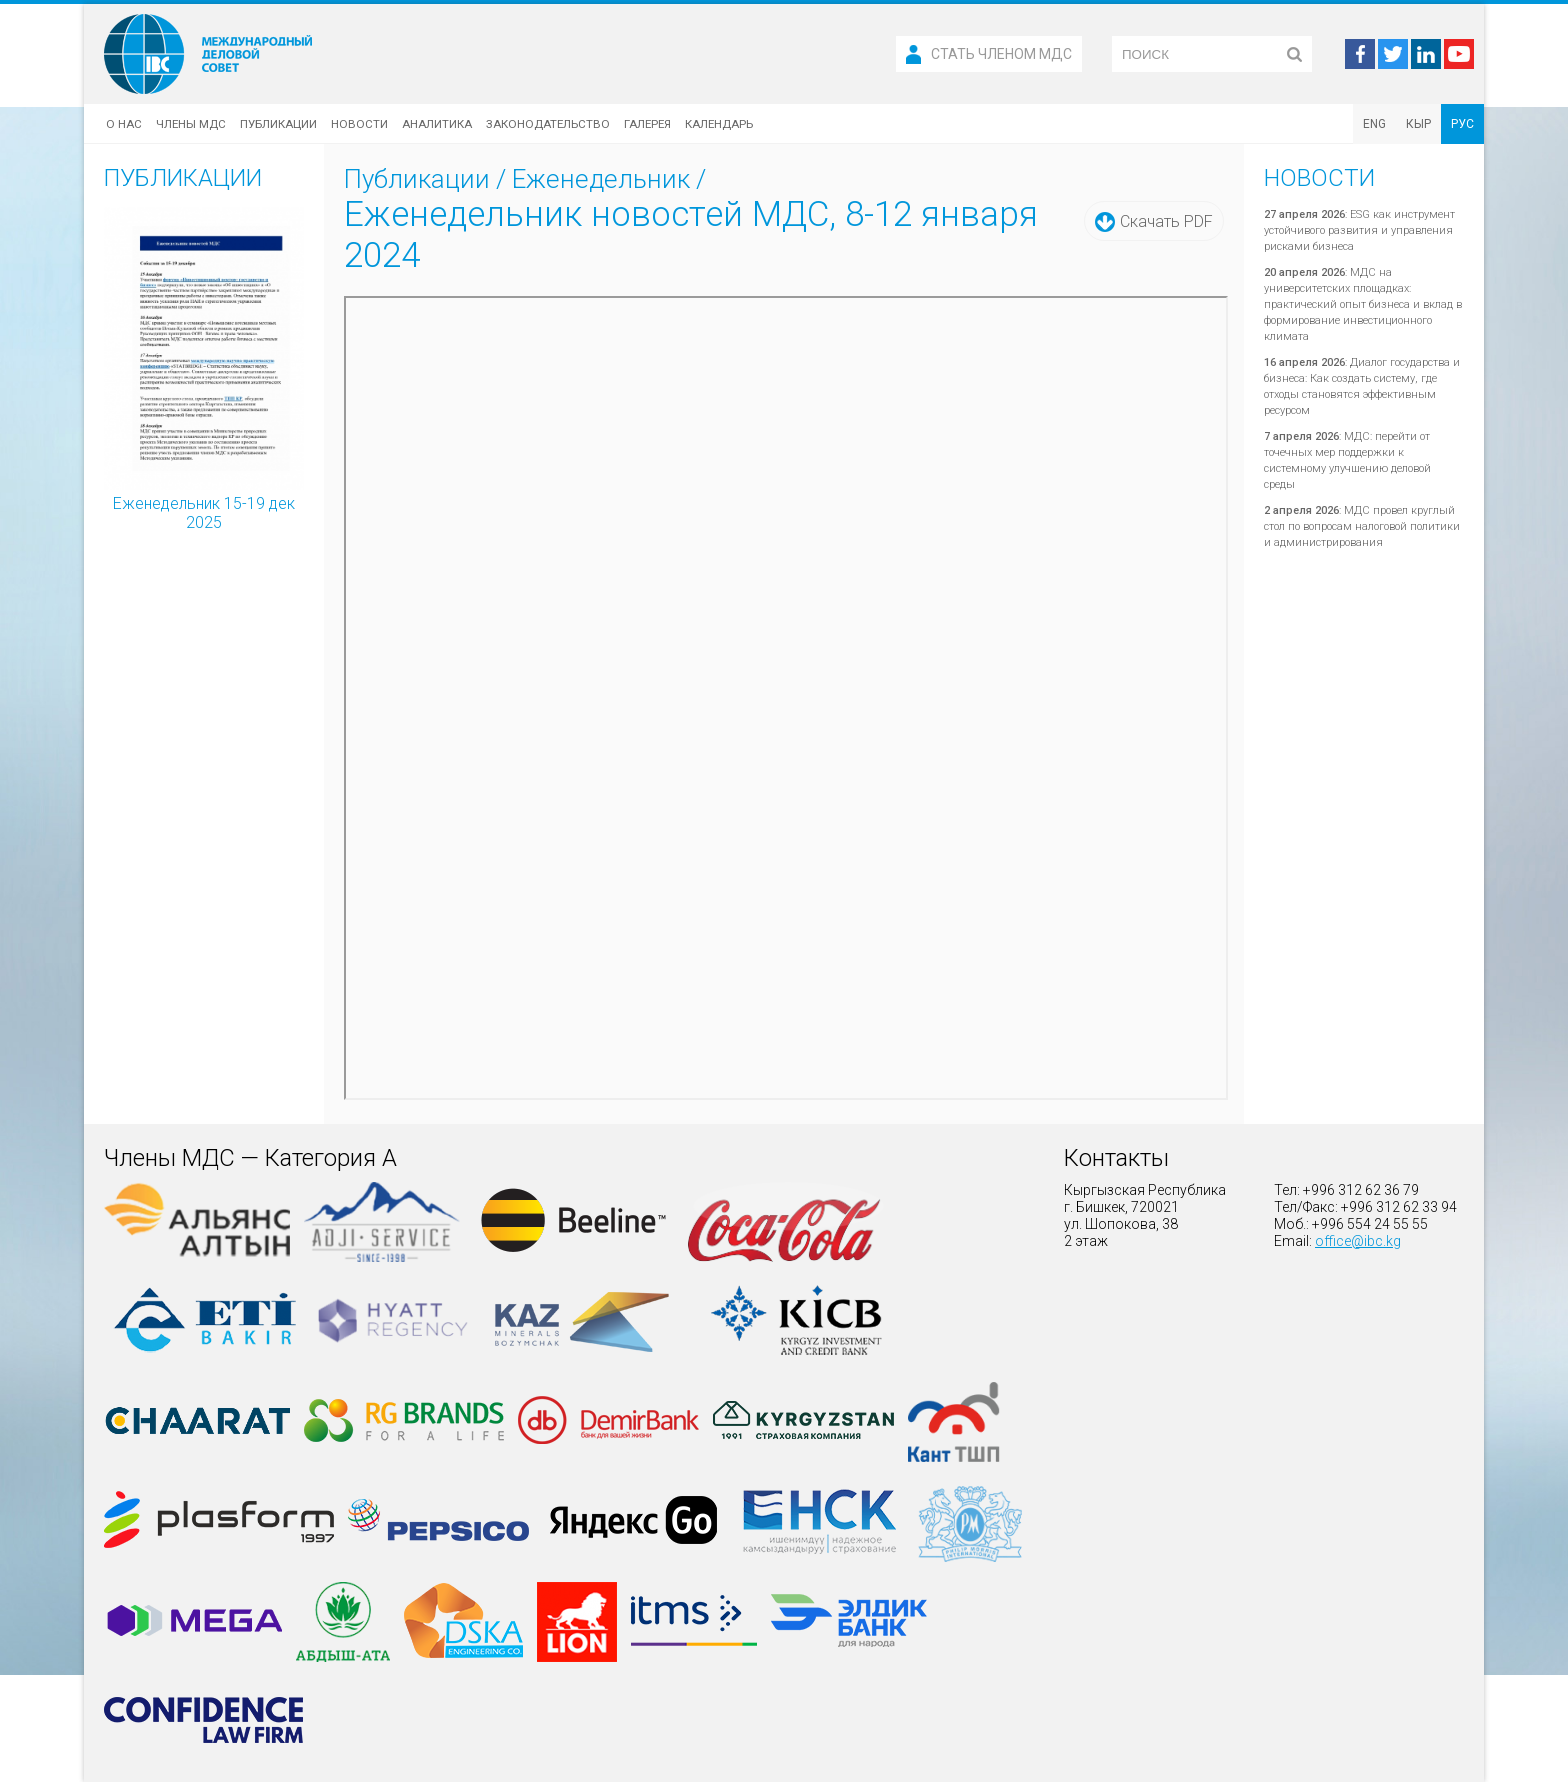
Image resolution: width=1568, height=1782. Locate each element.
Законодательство (548, 124)
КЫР (1418, 124)
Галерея (647, 124)
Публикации (278, 124)
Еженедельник (601, 179)
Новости (359, 124)
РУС (1462, 124)
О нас (124, 124)
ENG (1374, 124)
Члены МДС (191, 124)
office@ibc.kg (1358, 1241)
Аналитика (437, 124)
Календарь (719, 124)
